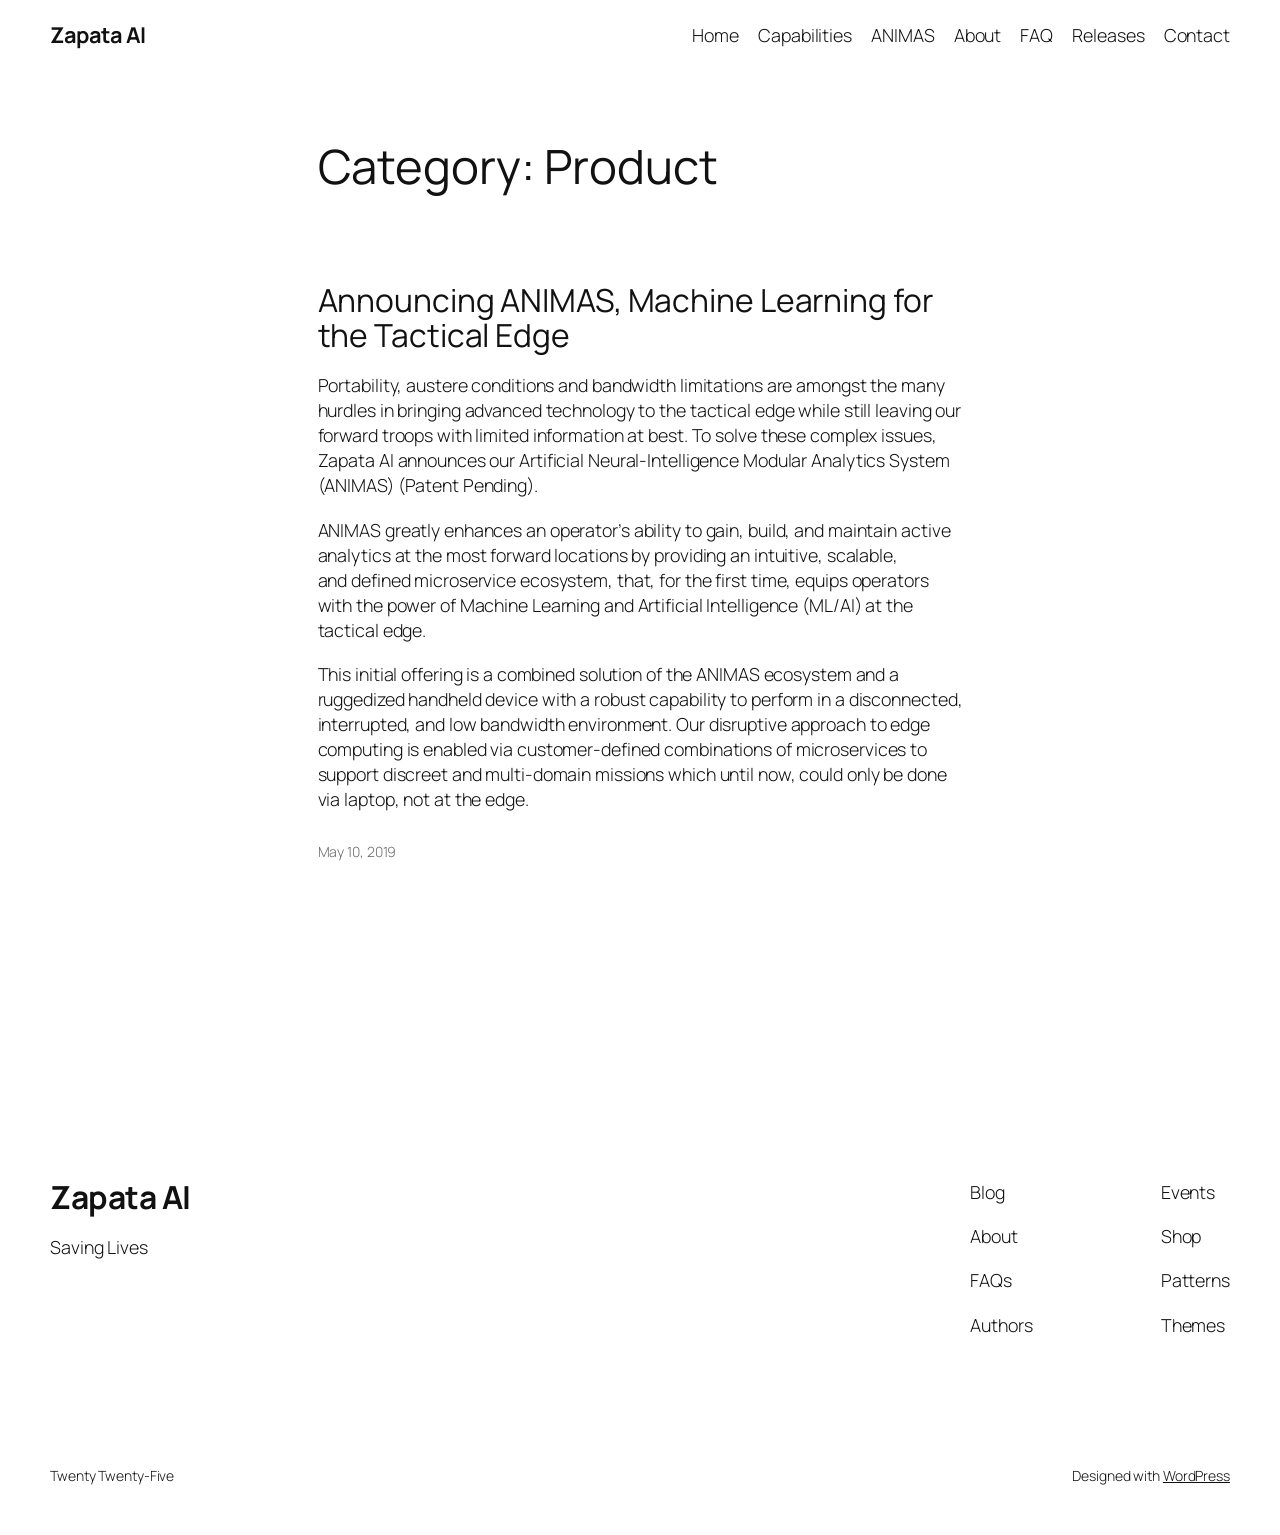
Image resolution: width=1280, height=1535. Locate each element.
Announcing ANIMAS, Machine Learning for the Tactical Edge (625, 318)
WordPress (1196, 1475)
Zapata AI (98, 35)
